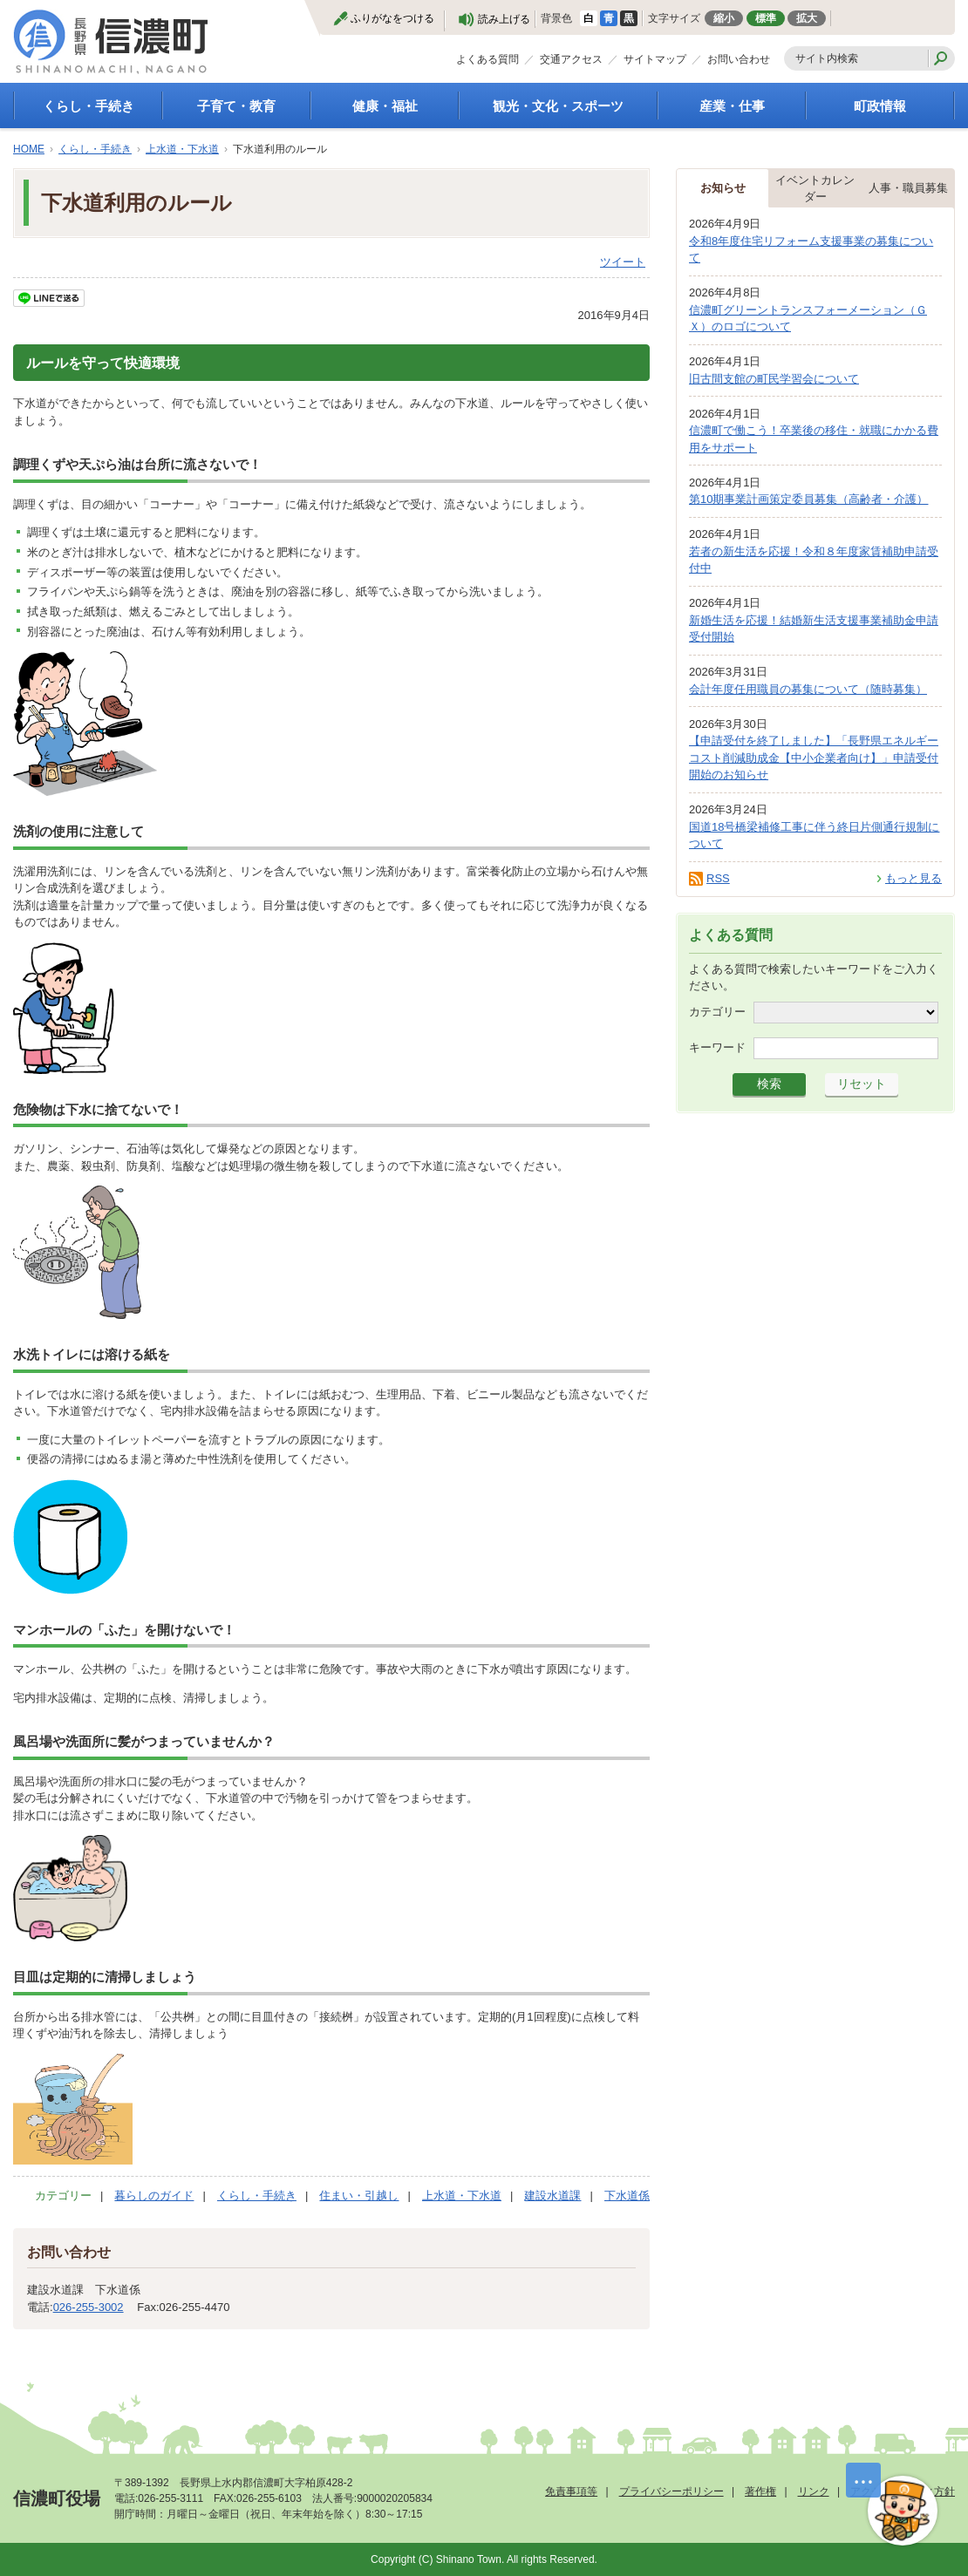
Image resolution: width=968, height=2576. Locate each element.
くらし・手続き (88, 106)
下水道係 (627, 2195)
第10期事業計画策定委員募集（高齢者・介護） (808, 499)
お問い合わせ (738, 59)
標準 (765, 18)
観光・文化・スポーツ (558, 106)
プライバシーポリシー (671, 2491)
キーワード (717, 1046)
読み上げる (504, 19)
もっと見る (913, 878)
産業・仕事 (732, 106)
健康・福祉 (385, 106)
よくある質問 (487, 59)
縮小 (723, 18)
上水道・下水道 (182, 149)
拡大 (806, 18)
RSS (718, 878)
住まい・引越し (359, 2195)
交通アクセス (571, 59)
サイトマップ (655, 59)
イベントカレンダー (815, 188)
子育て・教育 (236, 106)
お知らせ (723, 187)
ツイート (622, 261)
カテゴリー (717, 1010)
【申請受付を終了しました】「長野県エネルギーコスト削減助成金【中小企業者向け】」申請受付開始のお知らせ (813, 757)
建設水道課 (552, 2195)
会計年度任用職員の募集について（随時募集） (808, 689)
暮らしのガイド (154, 2195)
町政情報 (880, 106)
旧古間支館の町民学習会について (774, 378)
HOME (28, 149)
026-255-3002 (88, 2307)
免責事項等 (571, 2491)
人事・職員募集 (908, 187)
